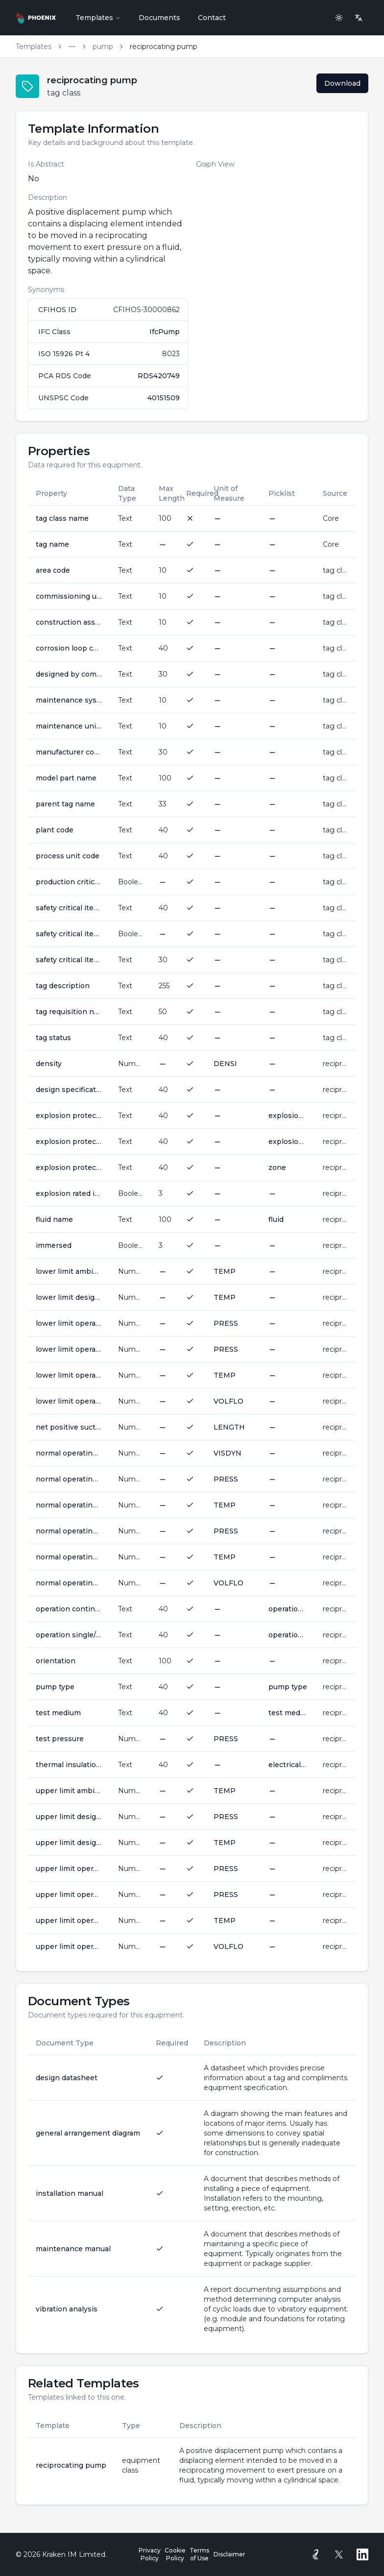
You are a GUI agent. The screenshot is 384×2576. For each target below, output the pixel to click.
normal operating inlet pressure (69, 1479)
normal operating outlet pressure (69, 1531)
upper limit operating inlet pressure (69, 1868)
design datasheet (66, 2077)
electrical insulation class (288, 1764)
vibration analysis (66, 2309)
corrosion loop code (69, 648)
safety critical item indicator (69, 933)
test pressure (60, 1738)
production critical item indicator (69, 881)
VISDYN (227, 1453)
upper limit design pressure (69, 1816)
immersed (54, 1245)
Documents (159, 17)
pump (103, 46)
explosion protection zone (69, 1167)
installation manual (69, 2193)
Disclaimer (229, 2554)
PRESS (226, 1323)
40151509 (163, 397)
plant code (54, 830)
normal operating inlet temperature (69, 1505)
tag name (52, 544)
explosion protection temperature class (69, 1141)
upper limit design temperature (69, 1842)
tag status (53, 1037)
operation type (288, 1634)
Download (342, 83)
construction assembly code (69, 622)
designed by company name (69, 674)
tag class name (62, 518)
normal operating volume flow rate (69, 1583)
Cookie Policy (175, 2554)
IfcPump (164, 331)
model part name (66, 778)
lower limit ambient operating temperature (69, 1271)
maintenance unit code (69, 726)
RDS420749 (159, 375)
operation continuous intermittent (69, 1608)
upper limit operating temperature (69, 1920)
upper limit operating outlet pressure (69, 1894)
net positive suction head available (69, 1427)
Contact (212, 17)
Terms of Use (199, 2554)
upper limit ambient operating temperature (69, 1790)
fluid (276, 1219)
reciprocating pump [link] (163, 46)
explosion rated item (69, 1193)
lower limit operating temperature (69, 1375)
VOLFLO (228, 1401)
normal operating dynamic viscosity (69, 1453)
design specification (69, 1089)
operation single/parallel (69, 1634)
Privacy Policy (150, 2554)
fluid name (54, 1219)
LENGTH (229, 1427)
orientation (55, 1660)
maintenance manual (73, 2248)
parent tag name (65, 804)
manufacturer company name (69, 752)
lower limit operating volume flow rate (69, 1401)
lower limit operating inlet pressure (69, 1323)
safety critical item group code (69, 907)
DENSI (225, 1063)
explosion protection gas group (69, 1115)
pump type (55, 1686)
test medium (58, 1712)
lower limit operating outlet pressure (69, 1349)
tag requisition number (69, 1011)
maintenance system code (69, 700)
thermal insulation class (69, 1764)
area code (53, 570)
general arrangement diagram (88, 2133)
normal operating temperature (69, 1557)
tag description (63, 985)
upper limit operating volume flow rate (69, 1946)
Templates (98, 17)
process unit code (67, 855)
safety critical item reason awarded (69, 959)
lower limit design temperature (69, 1297)
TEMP (225, 1271)
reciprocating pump (71, 2465)
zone (277, 1167)
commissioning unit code (69, 596)
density (49, 1063)
